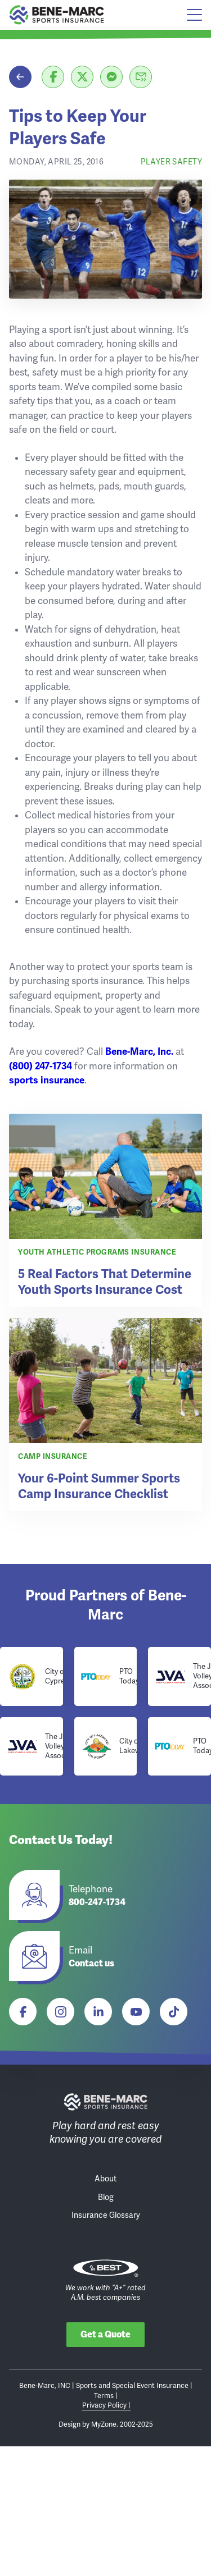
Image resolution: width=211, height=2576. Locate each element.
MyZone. (104, 2424)
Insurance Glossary (105, 2215)
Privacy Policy (105, 2405)
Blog (106, 2197)
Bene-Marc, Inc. (139, 1052)
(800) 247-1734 (40, 1066)
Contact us (91, 1964)
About (105, 2179)
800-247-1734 (97, 1902)
